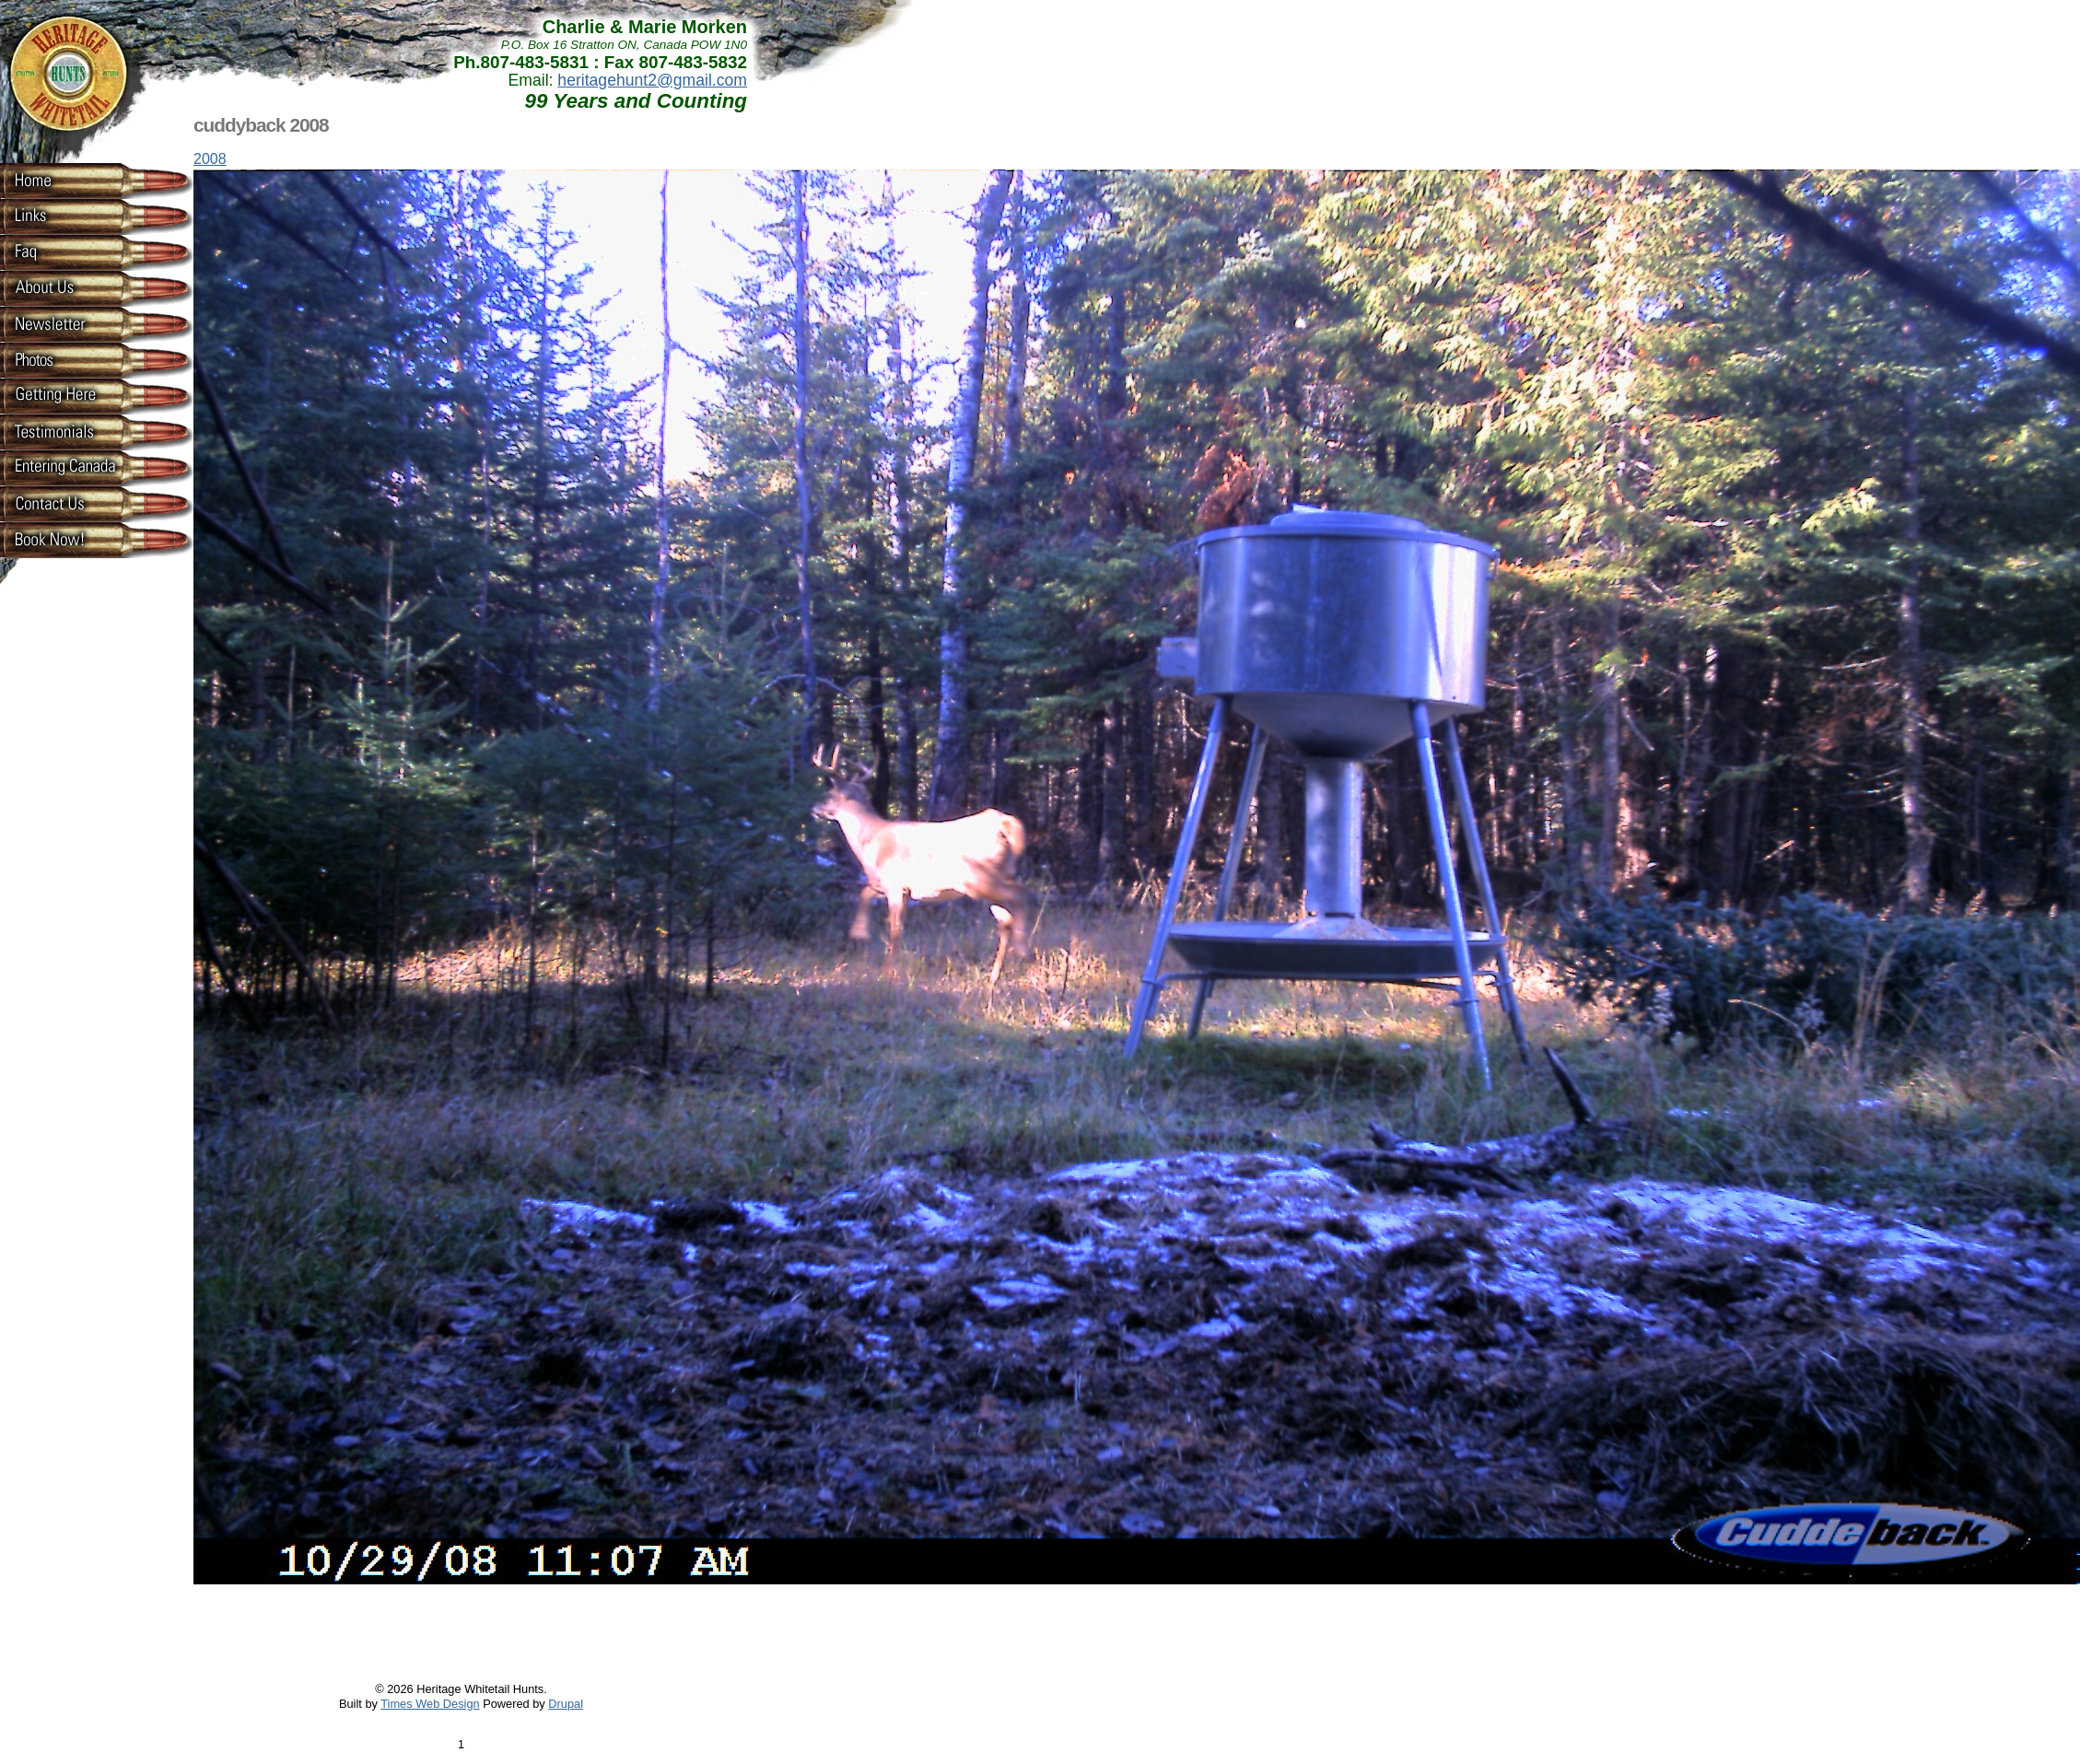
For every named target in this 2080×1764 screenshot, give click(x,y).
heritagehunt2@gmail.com (652, 80)
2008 (210, 159)
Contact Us (64, 503)
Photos (64, 359)
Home (64, 179)
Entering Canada (64, 467)
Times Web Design (429, 1704)
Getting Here (64, 395)
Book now (64, 538)
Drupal (565, 1704)
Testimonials (64, 431)
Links (64, 215)
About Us (64, 287)
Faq (64, 251)
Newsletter (64, 323)
